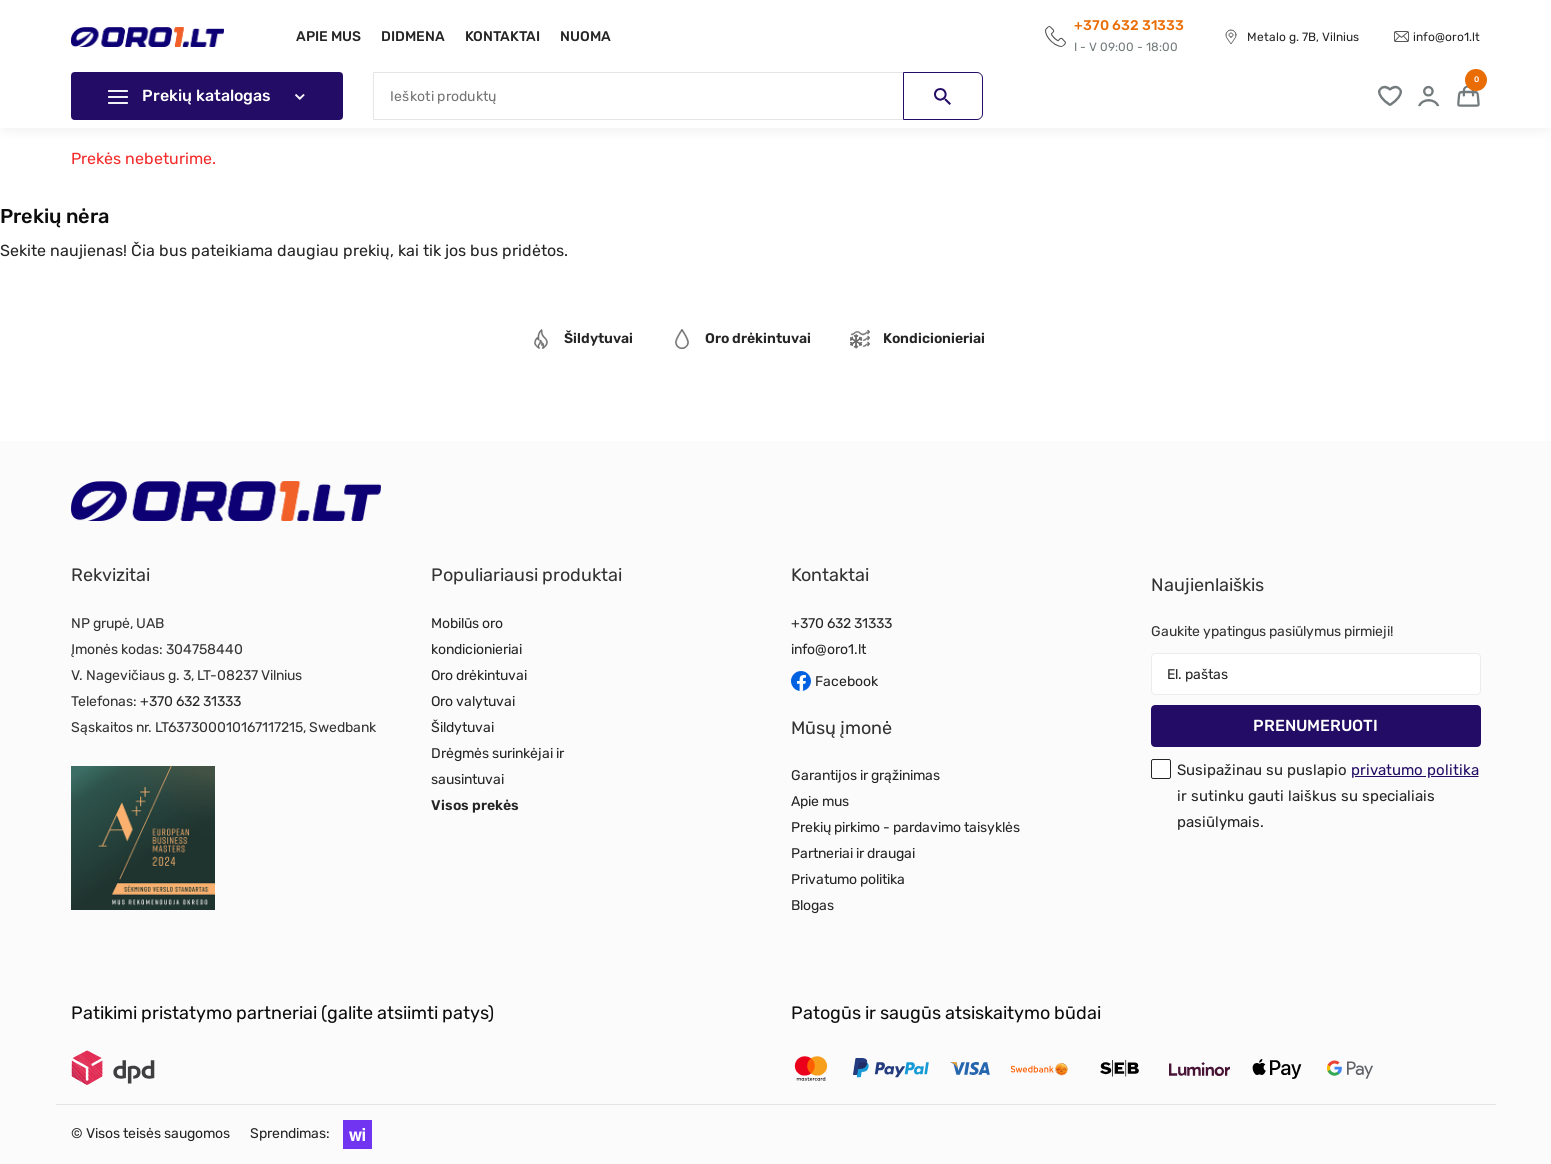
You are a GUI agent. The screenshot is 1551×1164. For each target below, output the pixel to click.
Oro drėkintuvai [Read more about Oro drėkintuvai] (479, 675)
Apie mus (328, 36)
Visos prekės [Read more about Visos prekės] (475, 805)
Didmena (417, 36)
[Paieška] (678, 96)
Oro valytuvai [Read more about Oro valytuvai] (473, 701)
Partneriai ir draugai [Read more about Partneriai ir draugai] (853, 853)
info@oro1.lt (1446, 37)
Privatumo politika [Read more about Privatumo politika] (848, 879)
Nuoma (597, 36)
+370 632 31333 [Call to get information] (1129, 25)
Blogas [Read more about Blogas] (812, 905)
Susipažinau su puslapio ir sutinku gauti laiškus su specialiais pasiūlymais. (1328, 796)
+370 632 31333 (190, 701)
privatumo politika (1415, 770)
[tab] (582, 342)
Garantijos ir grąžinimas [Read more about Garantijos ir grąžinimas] (865, 775)
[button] (352, 1133)
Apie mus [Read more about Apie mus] (820, 801)
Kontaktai (510, 36)
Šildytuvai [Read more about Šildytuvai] (462, 727)
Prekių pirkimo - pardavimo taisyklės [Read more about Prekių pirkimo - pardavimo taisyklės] (905, 827)
